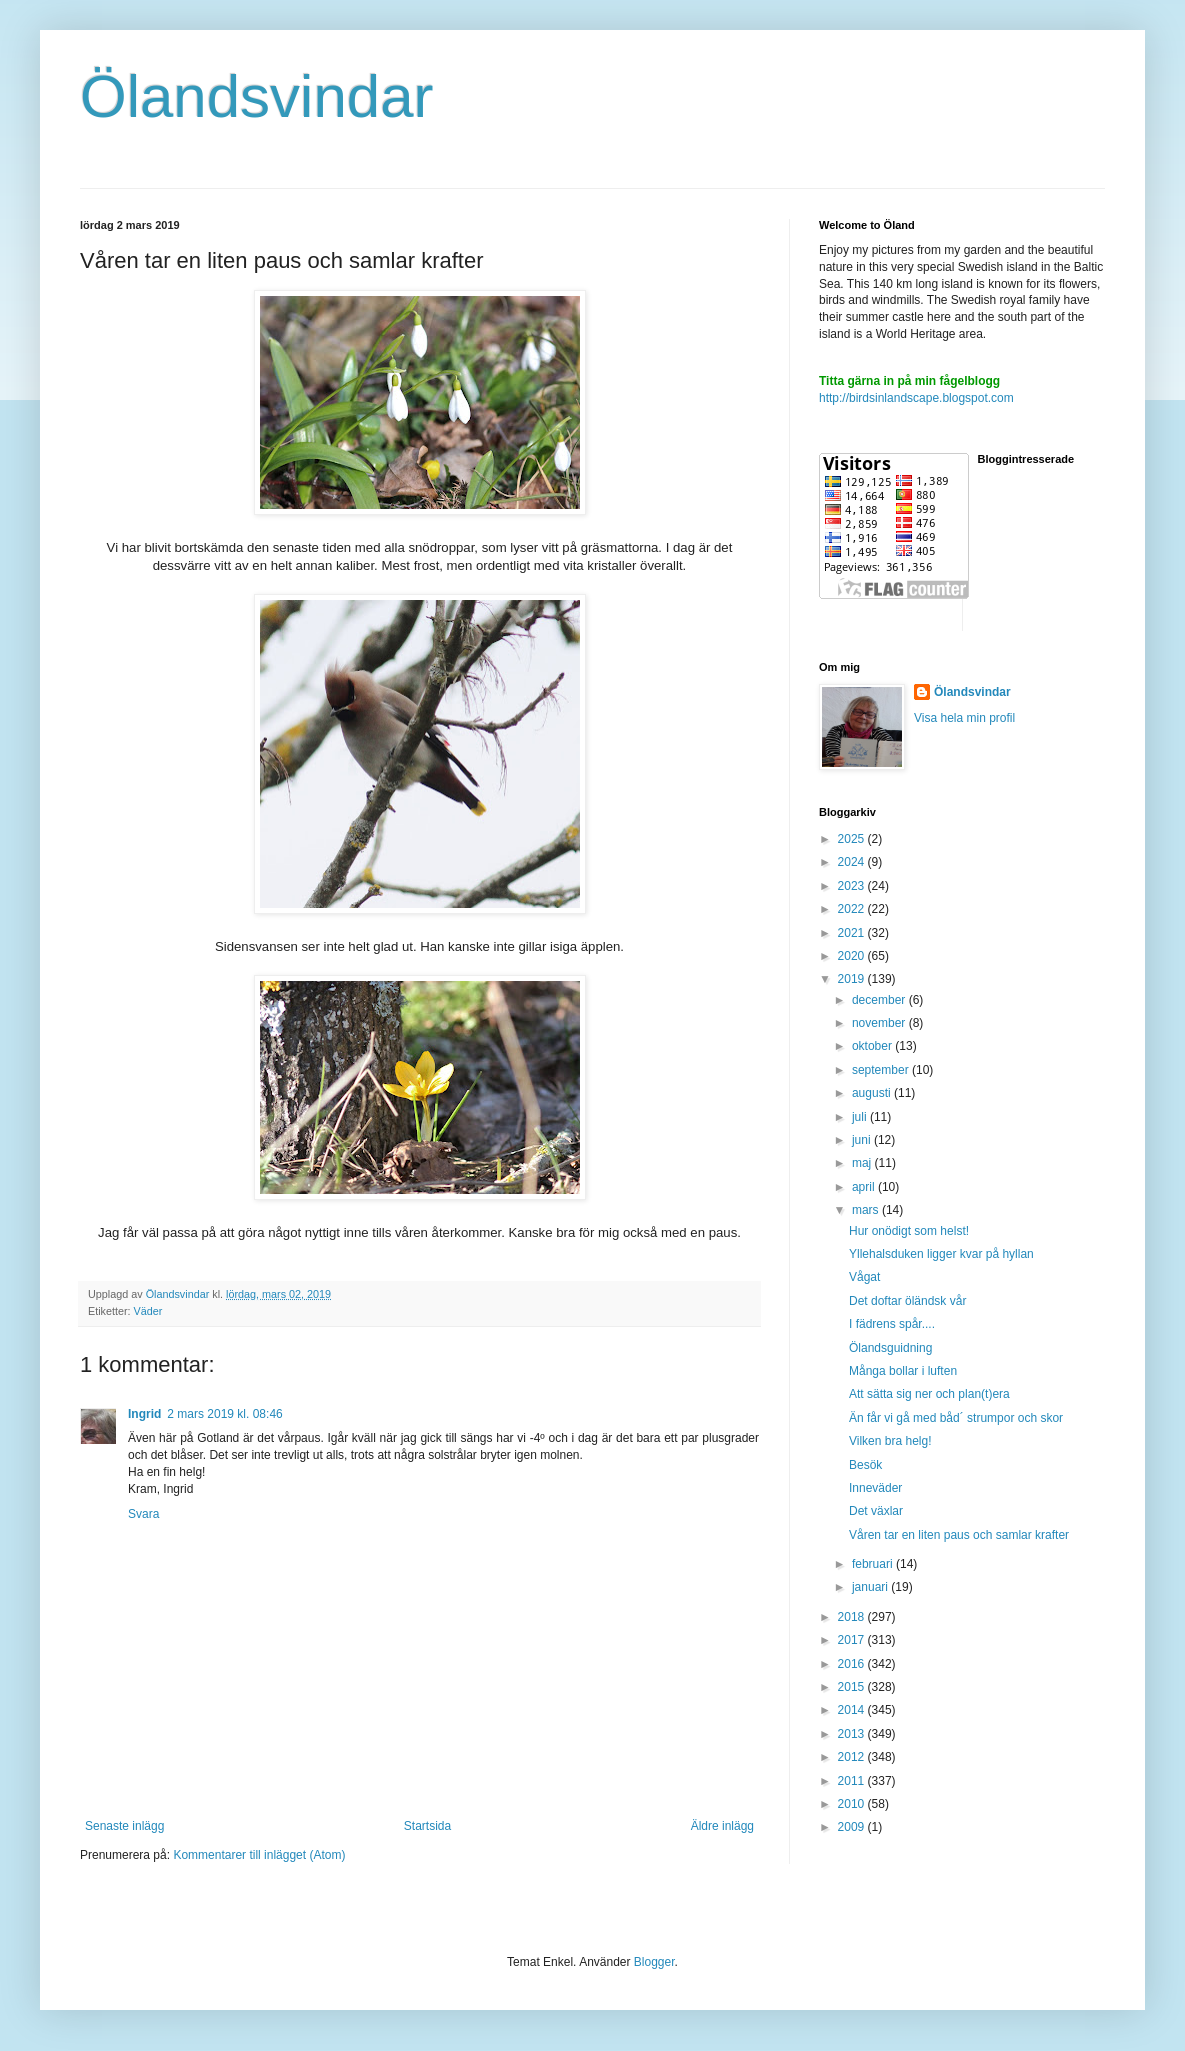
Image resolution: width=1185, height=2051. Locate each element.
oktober (873, 1046)
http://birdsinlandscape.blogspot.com (916, 398)
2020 (853, 956)
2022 (853, 909)
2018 (853, 1617)
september (882, 1070)
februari (874, 1564)
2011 (853, 1781)
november (880, 1023)
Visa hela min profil (964, 718)
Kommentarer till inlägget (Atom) (259, 1855)
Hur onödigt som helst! (909, 1231)
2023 (853, 886)
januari (871, 1587)
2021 (853, 933)
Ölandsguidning (890, 1348)
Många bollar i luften (903, 1371)
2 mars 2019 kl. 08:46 (224, 1414)
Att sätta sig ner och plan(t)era (929, 1394)
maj (863, 1163)
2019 (853, 979)
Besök (865, 1465)
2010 (853, 1804)
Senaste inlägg (124, 1826)
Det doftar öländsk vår (907, 1301)
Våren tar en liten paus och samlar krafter (959, 1535)
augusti (873, 1093)
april (865, 1187)
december (880, 1000)
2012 (853, 1757)
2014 (853, 1710)
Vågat (864, 1277)
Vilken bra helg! (890, 1441)
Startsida (427, 1826)
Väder (148, 1311)
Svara (143, 1514)
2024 (853, 862)
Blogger (654, 1962)
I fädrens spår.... (892, 1324)
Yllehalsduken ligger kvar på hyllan (941, 1254)
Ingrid (144, 1414)
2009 (853, 1827)
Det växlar (876, 1511)
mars (867, 1210)
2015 (853, 1687)
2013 (853, 1734)
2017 (853, 1640)
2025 (853, 839)
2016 (853, 1664)
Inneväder (875, 1488)
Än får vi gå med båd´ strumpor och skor (956, 1418)
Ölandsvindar (257, 96)
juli (861, 1117)
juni (863, 1140)
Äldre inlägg (722, 1826)
